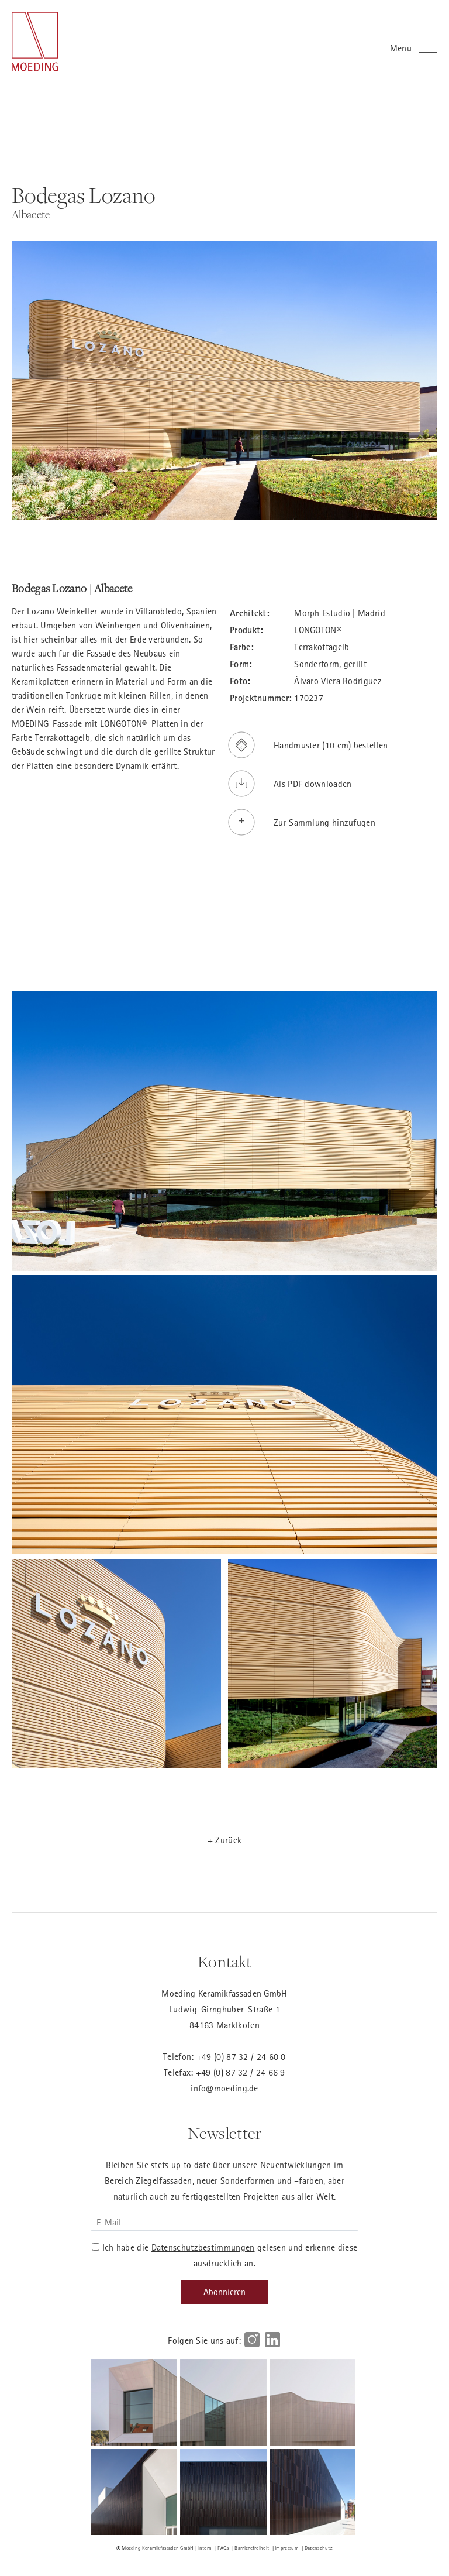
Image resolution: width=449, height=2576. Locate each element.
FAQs (223, 2547)
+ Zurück (224, 1840)
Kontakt (224, 1962)
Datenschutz (319, 2547)
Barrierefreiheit (251, 2547)
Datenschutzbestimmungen (203, 2247)
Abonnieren (224, 2291)
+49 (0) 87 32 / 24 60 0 (241, 2056)
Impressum (287, 2547)
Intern (205, 2547)
